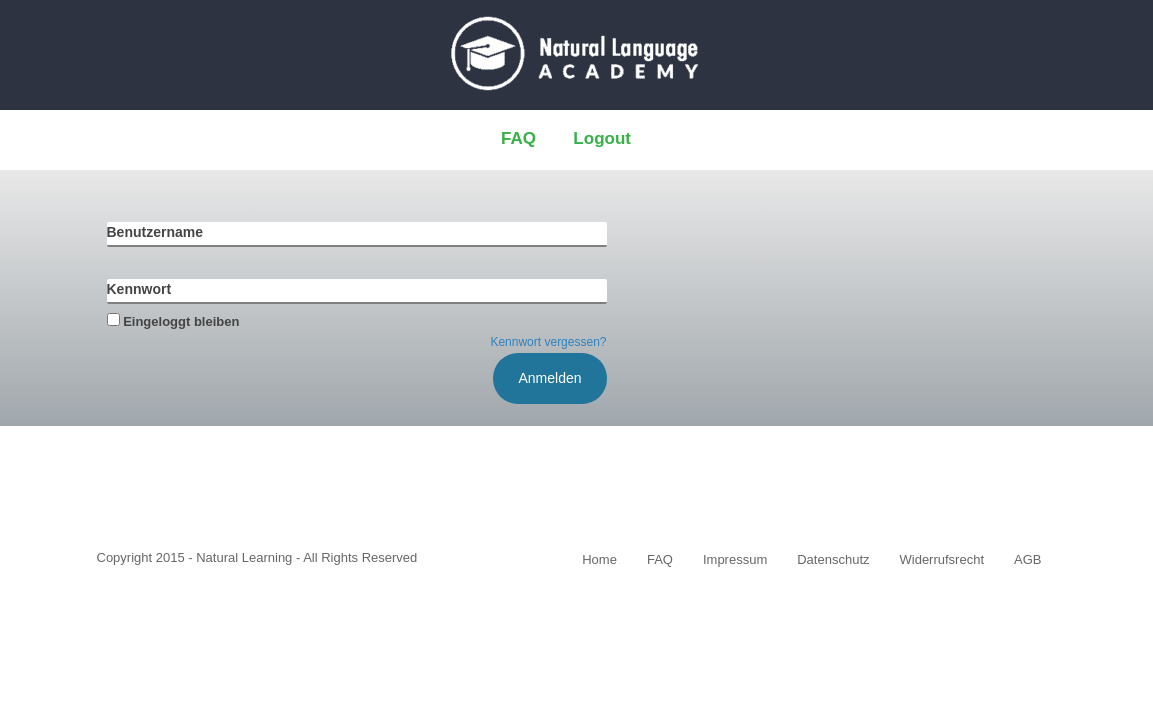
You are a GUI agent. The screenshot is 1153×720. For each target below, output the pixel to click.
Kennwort (139, 289)
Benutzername (155, 232)
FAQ (518, 138)
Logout (602, 138)
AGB (1027, 559)
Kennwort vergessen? (548, 342)
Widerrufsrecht (942, 559)
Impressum (735, 559)
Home (599, 559)
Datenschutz (833, 559)
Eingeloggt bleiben (173, 321)
